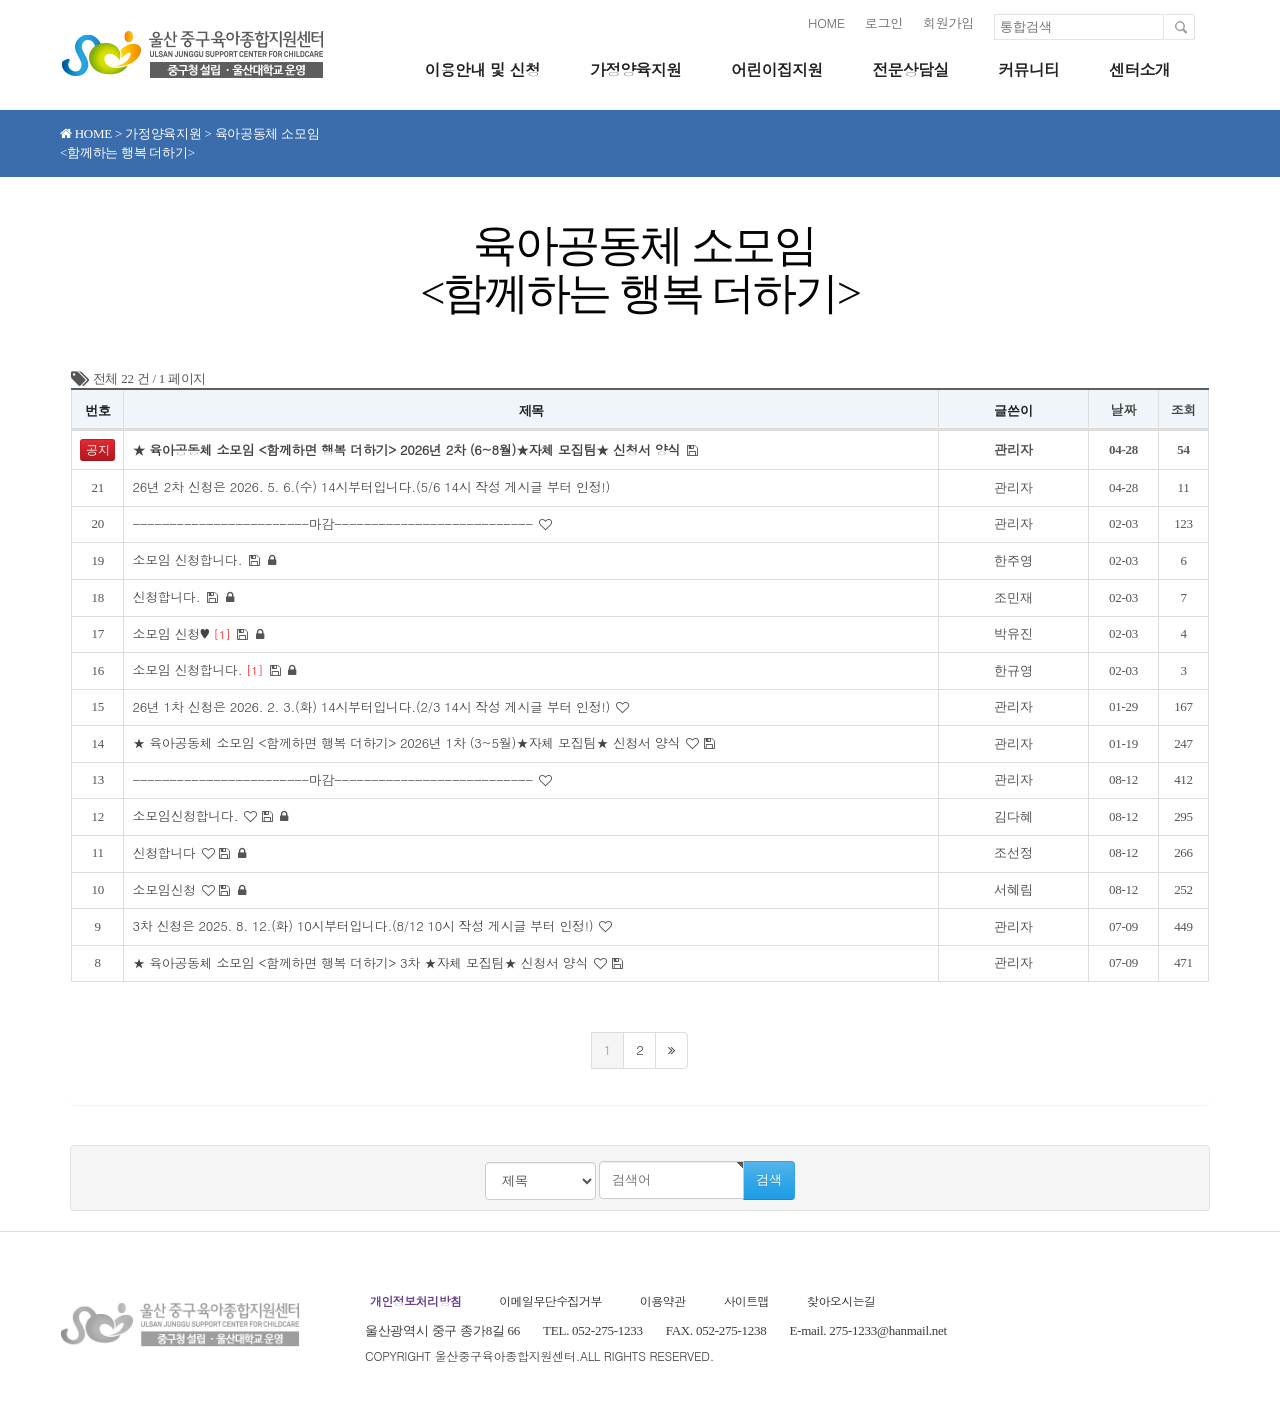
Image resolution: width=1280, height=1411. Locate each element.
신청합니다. (168, 596)
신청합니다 (166, 852)
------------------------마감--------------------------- (335, 523)
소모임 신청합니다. (189, 559)
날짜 (1123, 409)
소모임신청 (166, 889)
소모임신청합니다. (187, 815)
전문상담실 (910, 69)
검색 (769, 1179)
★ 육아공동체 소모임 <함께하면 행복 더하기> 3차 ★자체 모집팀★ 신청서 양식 (363, 962)
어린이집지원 (776, 69)
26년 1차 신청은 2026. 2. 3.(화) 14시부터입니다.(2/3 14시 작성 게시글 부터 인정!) (374, 706)
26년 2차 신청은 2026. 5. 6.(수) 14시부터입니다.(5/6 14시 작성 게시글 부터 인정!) (372, 486)
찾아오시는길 (841, 1300)
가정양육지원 (635, 69)
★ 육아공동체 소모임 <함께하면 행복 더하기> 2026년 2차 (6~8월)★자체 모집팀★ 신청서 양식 (410, 449)
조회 (1183, 409)
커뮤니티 (1028, 69)
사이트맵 (746, 1300)
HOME (826, 22)
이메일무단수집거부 (550, 1300)
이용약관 (663, 1300)
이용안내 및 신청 (482, 69)
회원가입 (948, 22)
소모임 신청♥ (183, 633)
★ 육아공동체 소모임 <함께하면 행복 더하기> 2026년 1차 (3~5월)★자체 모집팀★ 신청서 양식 (410, 742)
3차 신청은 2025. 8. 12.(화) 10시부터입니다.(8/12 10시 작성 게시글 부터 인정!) (366, 925)
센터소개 (1139, 69)
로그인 (884, 22)
